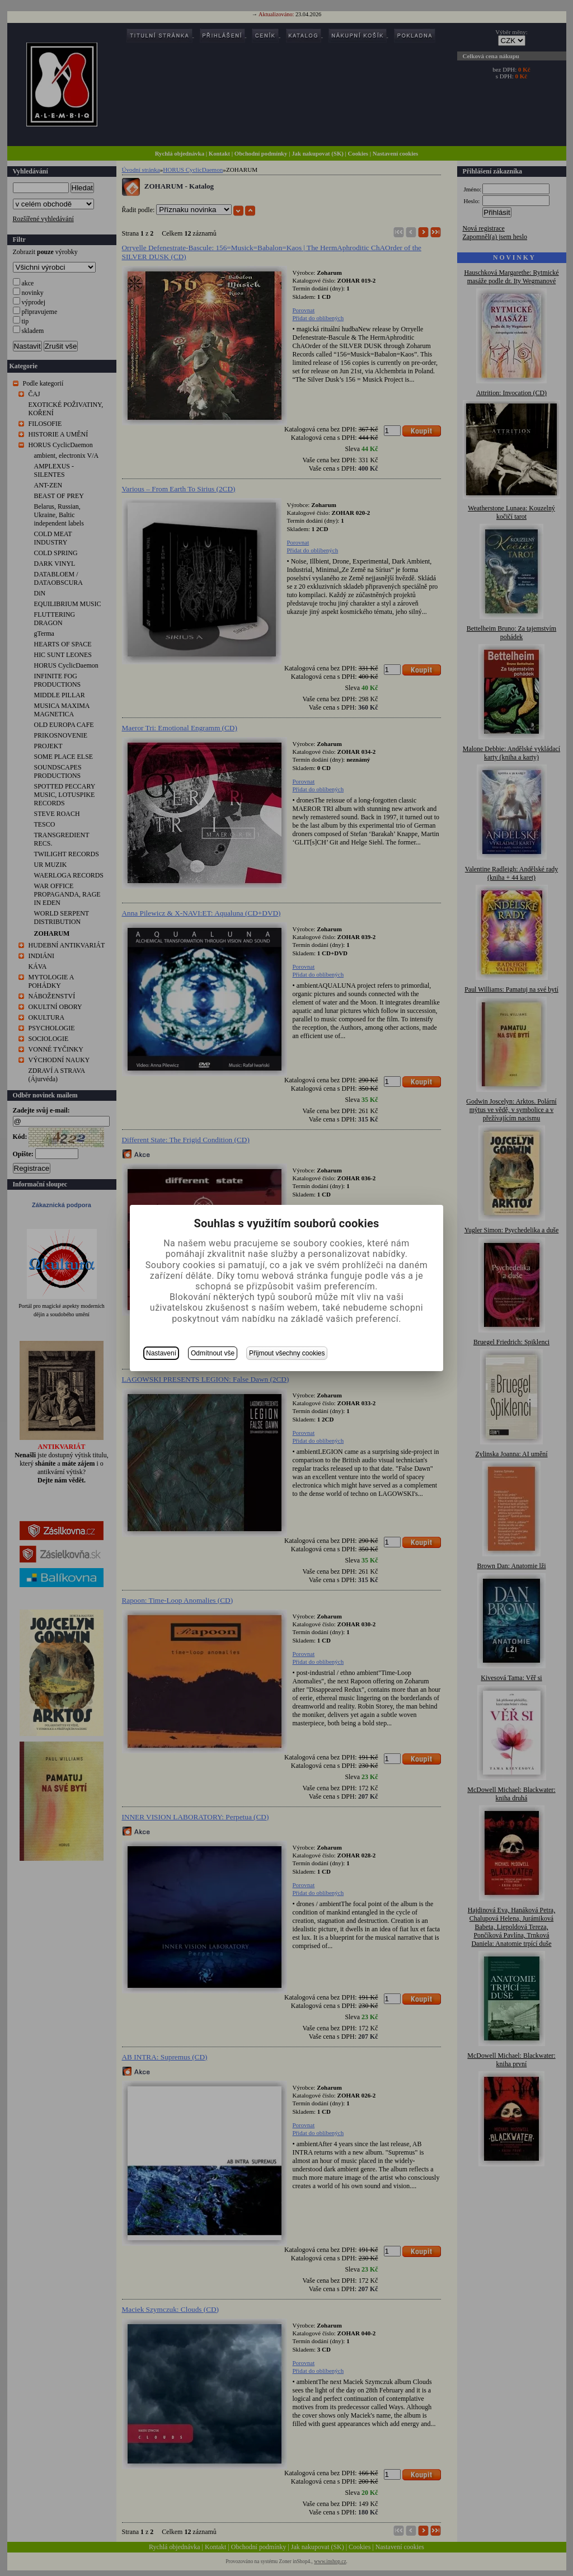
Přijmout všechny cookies (287, 1353)
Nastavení (161, 1353)
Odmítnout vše (212, 1353)
